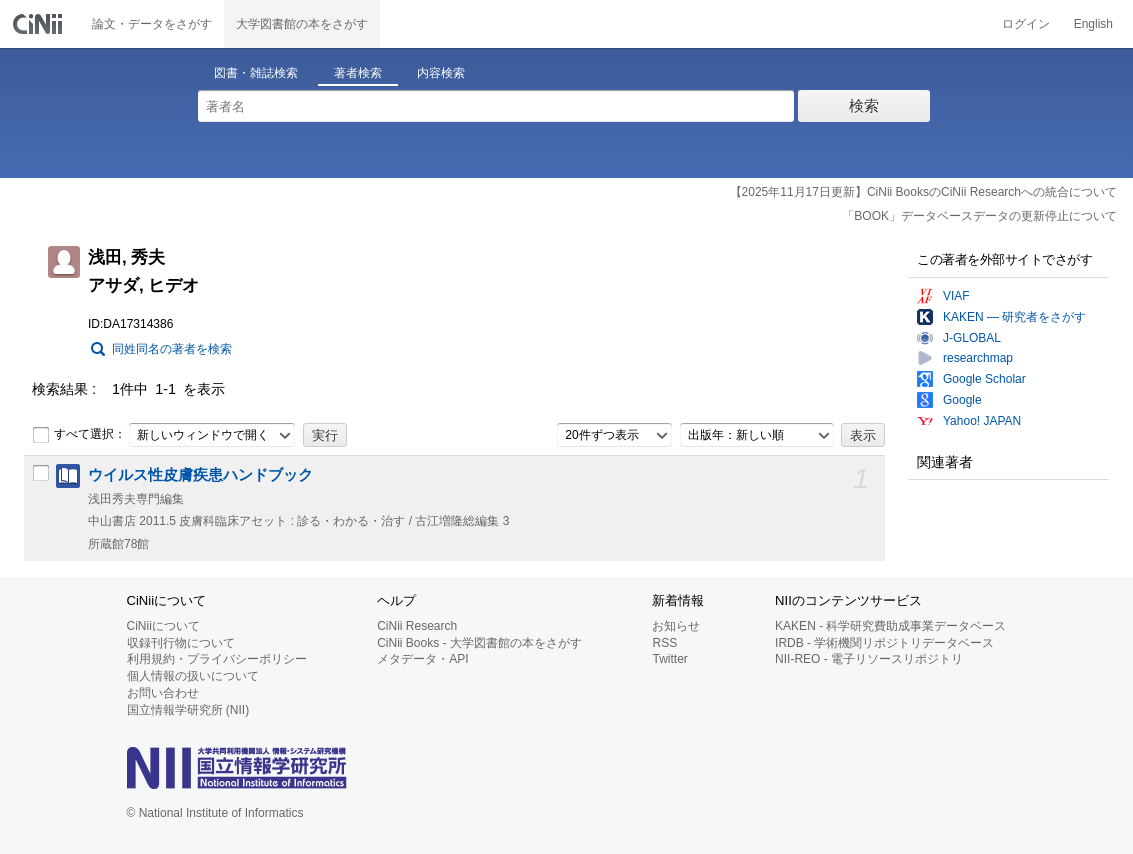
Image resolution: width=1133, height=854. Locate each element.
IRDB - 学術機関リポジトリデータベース (884, 643)
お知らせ (676, 626)
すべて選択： (79, 435)
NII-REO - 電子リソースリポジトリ (869, 659)
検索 (864, 105)
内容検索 (441, 73)
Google (962, 400)
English (1093, 24)
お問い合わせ (163, 693)
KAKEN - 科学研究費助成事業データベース (890, 626)
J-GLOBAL (972, 338)
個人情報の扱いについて (193, 676)
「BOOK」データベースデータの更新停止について (979, 216)
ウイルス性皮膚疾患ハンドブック (200, 475)
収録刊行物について (181, 643)
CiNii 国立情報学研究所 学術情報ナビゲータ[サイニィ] (40, 24)
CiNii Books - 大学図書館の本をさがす (479, 643)
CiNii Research (417, 626)
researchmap (978, 358)
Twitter (669, 659)
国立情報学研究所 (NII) (188, 710)
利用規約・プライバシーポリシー (217, 659)
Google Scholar (984, 379)
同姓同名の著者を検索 (172, 349)
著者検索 (358, 73)
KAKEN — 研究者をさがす (1014, 317)
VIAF (956, 296)
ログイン (1026, 24)
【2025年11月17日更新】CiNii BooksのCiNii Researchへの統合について (923, 192)
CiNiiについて (163, 626)
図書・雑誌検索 (256, 73)
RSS (664, 643)
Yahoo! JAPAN (982, 421)
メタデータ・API (422, 659)
